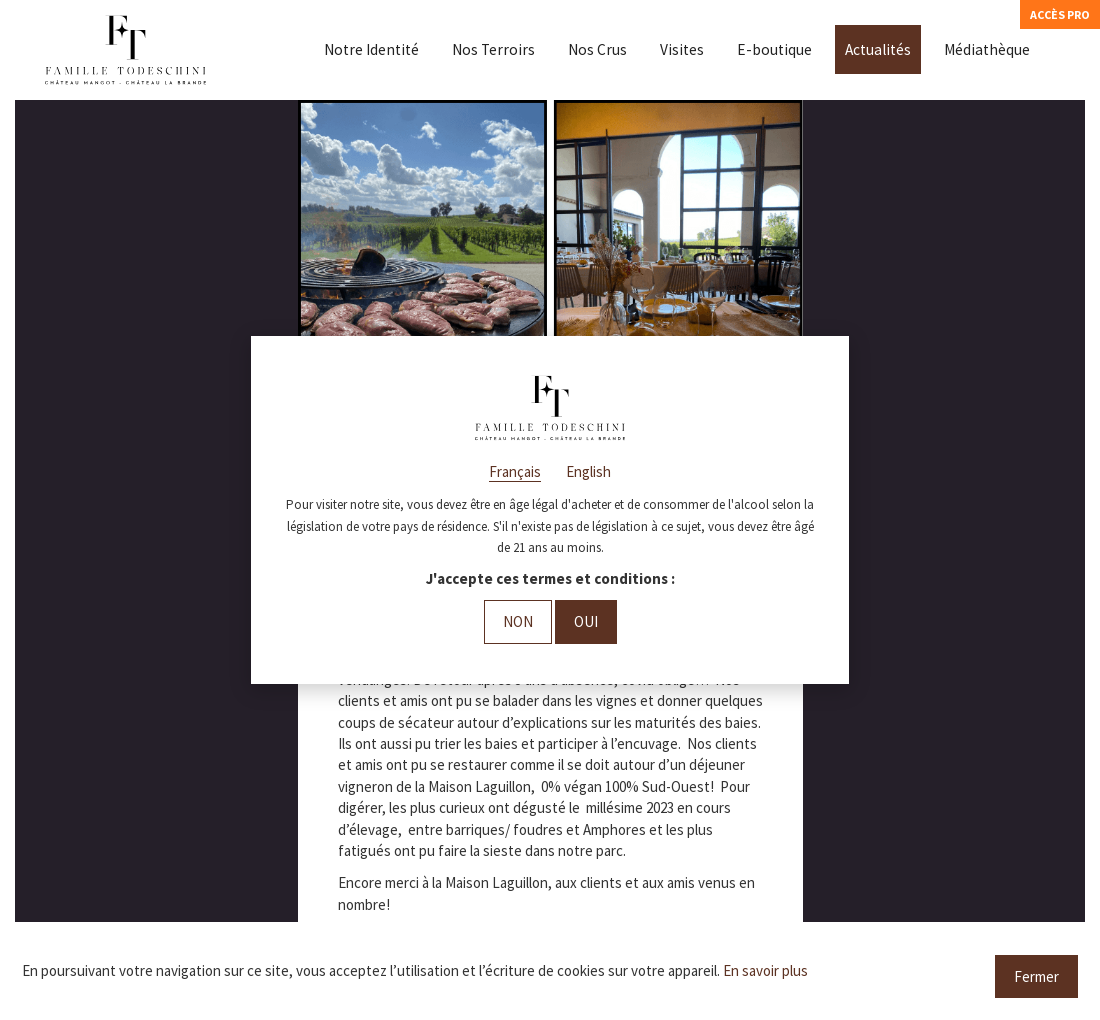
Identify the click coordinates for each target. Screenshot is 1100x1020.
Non (518, 621)
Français (515, 471)
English (588, 471)
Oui (586, 621)
